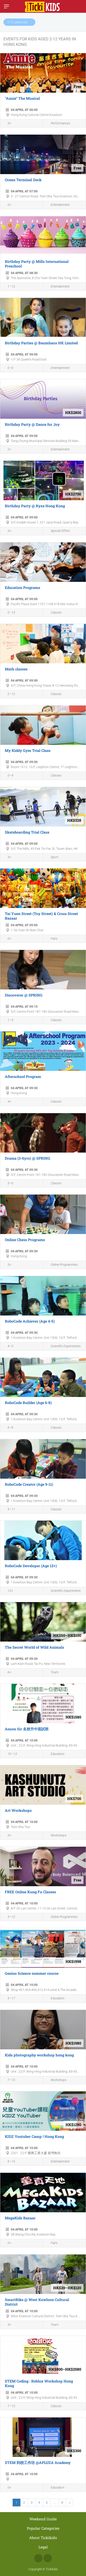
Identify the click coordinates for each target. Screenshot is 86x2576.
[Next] (69, 2502)
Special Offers (57, 531)
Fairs (51, 938)
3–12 (9, 1917)
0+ (7, 205)
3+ (7, 123)
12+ (8, 1591)
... (54, 2502)
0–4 (8, 776)
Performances (57, 123)
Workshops (56, 1835)
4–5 (8, 1346)
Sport (51, 857)
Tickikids (52, 2569)
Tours (51, 1672)
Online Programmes (61, 1265)
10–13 (10, 1754)
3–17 (9, 1998)
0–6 (8, 368)
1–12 (9, 286)
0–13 (9, 612)
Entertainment (57, 205)
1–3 (8, 1020)
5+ (7, 531)
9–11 (9, 1509)
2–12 (9, 694)
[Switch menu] (6, 6)
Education (54, 1754)
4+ (7, 1102)
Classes (53, 612)
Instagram (48, 2558)
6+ (7, 1672)
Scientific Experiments (63, 1346)
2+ (7, 449)
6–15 (9, 2161)
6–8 (8, 1428)
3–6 (8, 1183)
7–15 (9, 2080)
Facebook (38, 2558)
